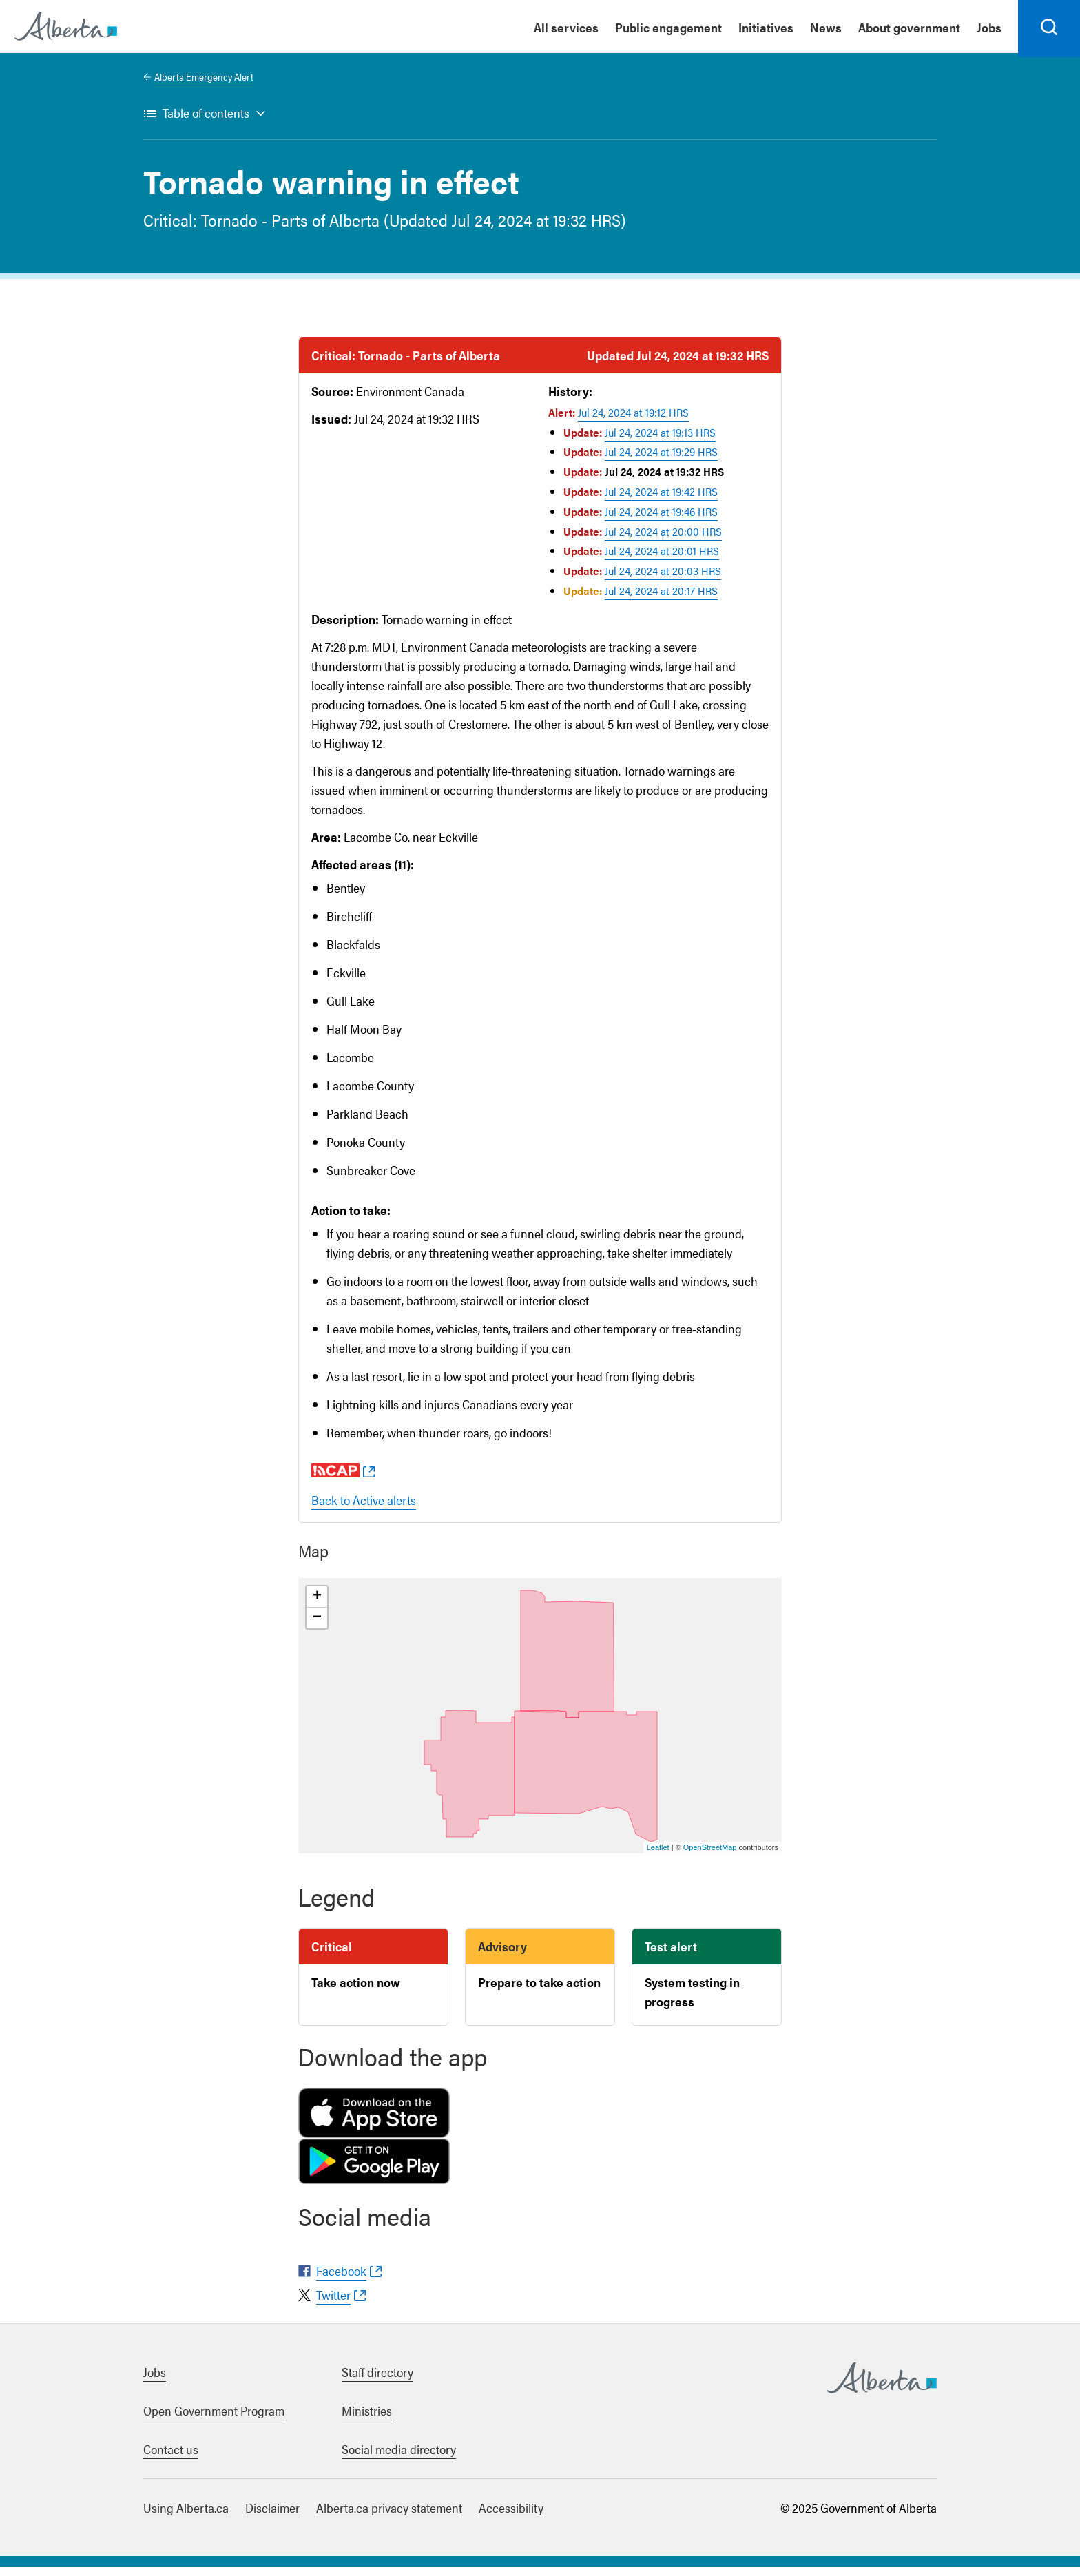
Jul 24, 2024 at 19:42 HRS (661, 500)
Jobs (154, 2380)
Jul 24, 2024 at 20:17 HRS (661, 599)
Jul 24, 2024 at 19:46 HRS (661, 520)
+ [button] (317, 1605)
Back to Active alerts (363, 1508)
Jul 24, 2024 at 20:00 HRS (663, 540)
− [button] (317, 1627)
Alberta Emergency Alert (203, 85)
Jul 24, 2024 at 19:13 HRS (660, 441)
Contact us (170, 2457)
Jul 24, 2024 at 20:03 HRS (663, 580)
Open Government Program (213, 2419)
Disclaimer (272, 2516)
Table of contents (206, 121)
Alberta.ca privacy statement (389, 2516)
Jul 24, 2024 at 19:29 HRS (661, 461)
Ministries (367, 2419)
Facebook (341, 2279)
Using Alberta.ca (186, 2516)
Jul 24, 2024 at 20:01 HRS (662, 560)
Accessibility (511, 2516)
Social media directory (399, 2457)
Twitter (333, 2303)
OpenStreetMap (710, 1856)
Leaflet (658, 1856)
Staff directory (377, 2380)
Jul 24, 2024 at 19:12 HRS (633, 421)
